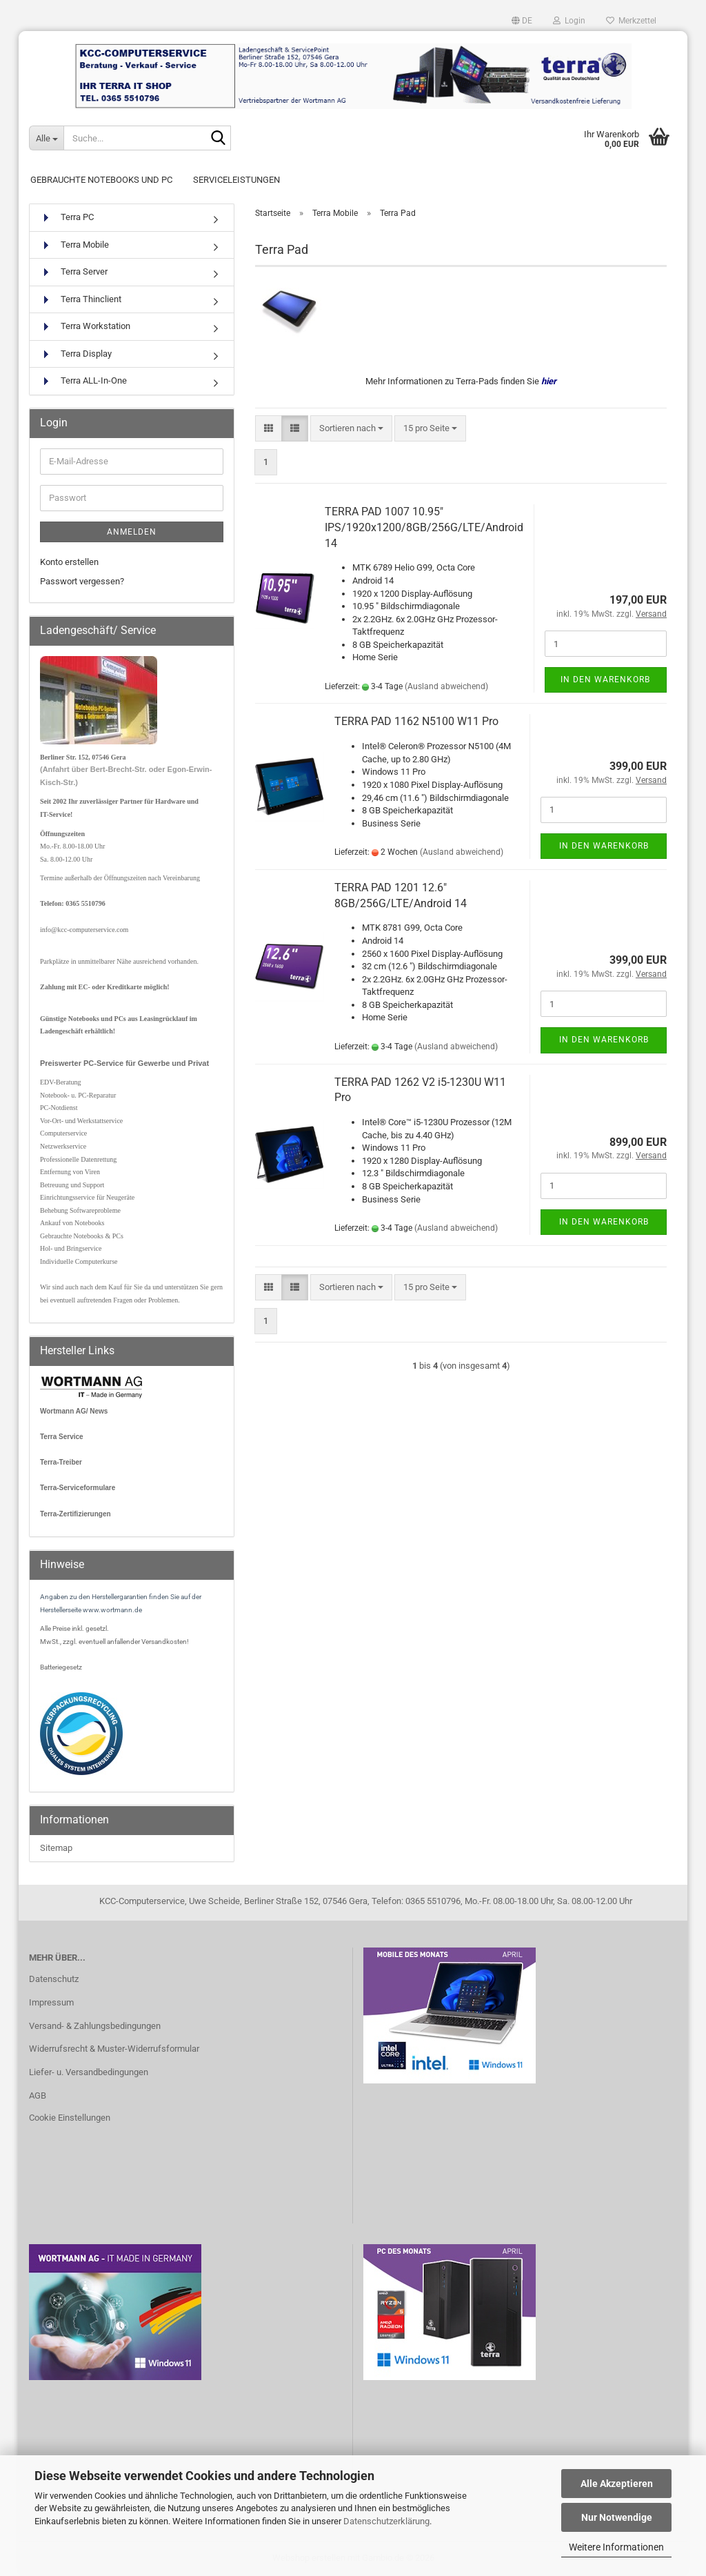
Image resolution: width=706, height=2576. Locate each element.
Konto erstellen (69, 562)
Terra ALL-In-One (83, 381)
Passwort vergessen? (82, 581)
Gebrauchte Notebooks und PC (101, 180)
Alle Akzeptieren (617, 2483)
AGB (37, 2095)
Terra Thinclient (80, 300)
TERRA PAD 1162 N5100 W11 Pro (416, 721)
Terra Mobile (74, 245)
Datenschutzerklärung (386, 2521)
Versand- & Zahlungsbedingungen (95, 2026)
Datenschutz (54, 1979)
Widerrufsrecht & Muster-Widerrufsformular (114, 2048)
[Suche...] (46, 138)
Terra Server (74, 272)
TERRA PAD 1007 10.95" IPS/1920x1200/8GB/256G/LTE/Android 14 (424, 527)
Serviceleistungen (236, 180)
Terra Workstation (85, 327)
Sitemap (56, 1848)
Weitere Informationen (616, 2547)
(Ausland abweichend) (446, 686)
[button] (522, 20)
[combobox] (351, 428)
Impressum (51, 2002)
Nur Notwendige (616, 2517)
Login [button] (569, 21)
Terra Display (76, 354)
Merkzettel (631, 21)
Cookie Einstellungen (69, 2117)
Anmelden (132, 532)
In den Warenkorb (605, 679)
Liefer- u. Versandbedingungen (88, 2072)
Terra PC (67, 218)
